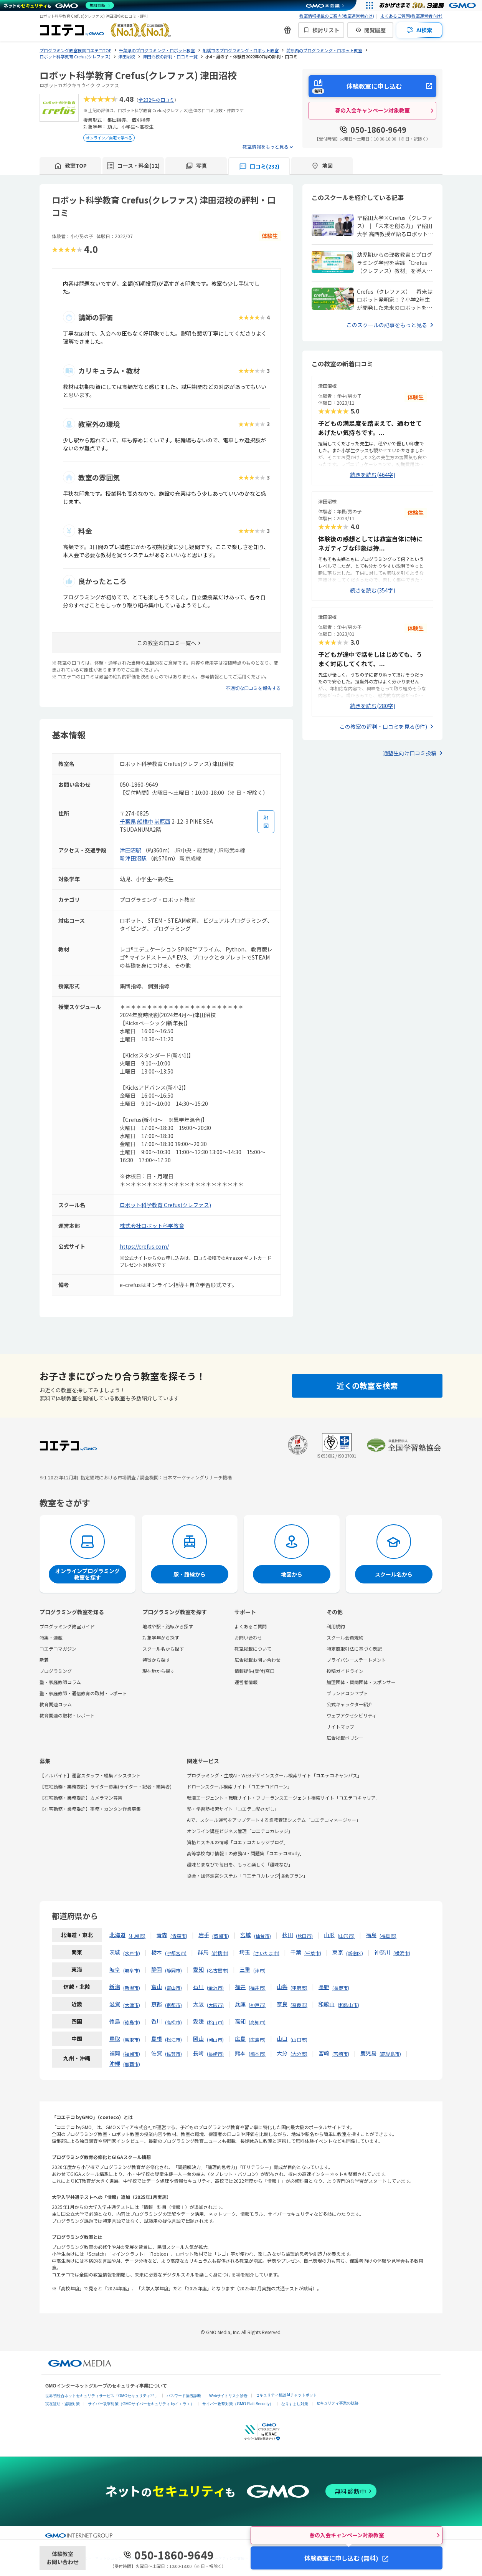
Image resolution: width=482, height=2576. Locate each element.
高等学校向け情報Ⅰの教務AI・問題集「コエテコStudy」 (245, 1853)
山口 (282, 2038)
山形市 (346, 1935)
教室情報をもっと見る (266, 146)
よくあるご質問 (250, 1626)
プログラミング (56, 1671)
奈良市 (299, 2005)
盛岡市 (221, 1935)
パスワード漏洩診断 (184, 2396)
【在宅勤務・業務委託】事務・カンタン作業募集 (90, 1808)
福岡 (114, 2053)
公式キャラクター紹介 (350, 1704)
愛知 (198, 1969)
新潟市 (132, 1987)
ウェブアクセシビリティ (351, 1715)
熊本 (240, 2053)
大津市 (132, 2005)
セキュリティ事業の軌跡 (337, 2403)
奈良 (282, 2004)
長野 (324, 1986)
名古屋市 (217, 1970)
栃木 (156, 1952)
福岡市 (132, 2053)
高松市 (173, 2022)
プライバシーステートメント (356, 1659)
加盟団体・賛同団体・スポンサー (361, 1682)
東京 (337, 1952)
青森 (162, 1935)
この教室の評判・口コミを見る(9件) (383, 726)
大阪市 (215, 2005)
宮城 (245, 1935)
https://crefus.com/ (144, 1246)
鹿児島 (368, 2053)
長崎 (198, 2053)
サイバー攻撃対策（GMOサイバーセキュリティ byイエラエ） (141, 2404)
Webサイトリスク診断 (228, 2396)
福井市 (257, 1987)
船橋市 (145, 821)
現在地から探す (158, 1671)
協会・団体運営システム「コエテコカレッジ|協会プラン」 (247, 1875)
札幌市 (137, 1935)
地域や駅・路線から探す (167, 1626)
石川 (198, 1986)
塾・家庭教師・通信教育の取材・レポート (83, 1693)
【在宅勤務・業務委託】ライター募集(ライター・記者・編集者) (106, 1786)
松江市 (173, 2039)
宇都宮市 (176, 1953)
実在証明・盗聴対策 (62, 2404)
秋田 (287, 1935)
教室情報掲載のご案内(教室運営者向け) (336, 16)
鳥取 (114, 2038)
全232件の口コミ (156, 99)
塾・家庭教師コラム (60, 1682)
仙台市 (262, 1935)
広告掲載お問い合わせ (257, 1659)
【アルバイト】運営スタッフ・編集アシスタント (90, 1775)
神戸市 (257, 2005)
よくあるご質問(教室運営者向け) (411, 16)
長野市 (341, 1987)
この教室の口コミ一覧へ (166, 643)
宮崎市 (341, 2053)
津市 (259, 1970)
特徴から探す (156, 1659)
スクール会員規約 (345, 1637)
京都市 (173, 2005)
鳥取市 (132, 2039)
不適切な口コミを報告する (253, 688)
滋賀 (114, 2004)
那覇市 (132, 2064)
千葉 (296, 1952)
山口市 (299, 2039)
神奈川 (382, 1952)
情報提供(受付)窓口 (254, 1671)
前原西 (162, 821)
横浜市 (402, 1953)
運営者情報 (246, 1682)
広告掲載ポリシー (345, 1737)
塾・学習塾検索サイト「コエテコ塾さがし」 (233, 1808)
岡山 (198, 2038)
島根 (156, 2038)
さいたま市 (266, 1953)
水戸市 (132, 1953)
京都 (156, 2004)
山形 (329, 1935)
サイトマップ (340, 1726)
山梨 (282, 1986)
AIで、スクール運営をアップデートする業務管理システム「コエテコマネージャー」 (274, 1820)
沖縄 (114, 2063)
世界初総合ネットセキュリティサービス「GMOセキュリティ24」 (101, 2396)
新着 (44, 1659)
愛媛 (198, 2021)
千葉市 (313, 1953)
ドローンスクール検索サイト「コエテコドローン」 (239, 1786)
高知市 (257, 2022)
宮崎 (324, 2053)
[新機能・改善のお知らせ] (287, 30)
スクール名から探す (163, 1648)
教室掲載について (252, 1648)
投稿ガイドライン (345, 1671)
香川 (156, 2021)
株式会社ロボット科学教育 (152, 1225)
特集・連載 (51, 1637)
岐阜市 (132, 1970)
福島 (371, 1935)
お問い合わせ (248, 1637)
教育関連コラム (56, 1704)
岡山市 (215, 2039)
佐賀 (156, 2053)
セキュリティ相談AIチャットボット (286, 2395)
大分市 (299, 2053)
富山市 (173, 1987)
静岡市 (173, 1970)
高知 (240, 2021)
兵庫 (240, 2004)
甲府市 (299, 1987)
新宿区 (355, 1953)
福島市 (388, 1935)
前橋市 (220, 1953)
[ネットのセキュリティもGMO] (59, 5)
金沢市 (215, 1987)
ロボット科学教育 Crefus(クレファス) (165, 1205)
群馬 (203, 1952)
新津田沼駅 (133, 858)
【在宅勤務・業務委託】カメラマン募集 (81, 1797)
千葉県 (128, 821)
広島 (240, 2038)
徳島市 (132, 2022)
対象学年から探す (160, 1637)
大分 (282, 2053)
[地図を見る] (266, 821)
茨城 (114, 1952)
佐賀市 (173, 2053)
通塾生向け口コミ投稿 (409, 753)
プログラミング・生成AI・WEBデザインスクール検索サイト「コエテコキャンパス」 (274, 1775)
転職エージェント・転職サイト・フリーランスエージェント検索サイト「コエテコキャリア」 (283, 1797)
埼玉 (244, 1952)
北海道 (117, 1935)
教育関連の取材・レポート (67, 1715)
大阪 (198, 2004)
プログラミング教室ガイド (67, 1626)
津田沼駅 (130, 850)
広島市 (257, 2039)
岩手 (203, 1935)
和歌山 (327, 2004)
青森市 (179, 1935)
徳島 (114, 2021)
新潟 (114, 1986)
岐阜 (114, 1969)
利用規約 (336, 1626)
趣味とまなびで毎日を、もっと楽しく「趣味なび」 (240, 1864)
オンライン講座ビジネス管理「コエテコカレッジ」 (240, 1831)
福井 (240, 1986)
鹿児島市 (390, 2053)
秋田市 (304, 1935)
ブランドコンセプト (347, 1693)
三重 (244, 1969)
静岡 (156, 1969)
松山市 (215, 2022)
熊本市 (257, 2053)
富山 (156, 1986)
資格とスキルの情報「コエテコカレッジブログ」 (237, 1842)
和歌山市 (348, 2005)
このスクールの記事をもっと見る (387, 325)
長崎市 (215, 2053)
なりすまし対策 (294, 2404)
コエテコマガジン (58, 1648)
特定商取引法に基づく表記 (354, 1648)
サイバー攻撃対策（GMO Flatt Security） (237, 2404)
